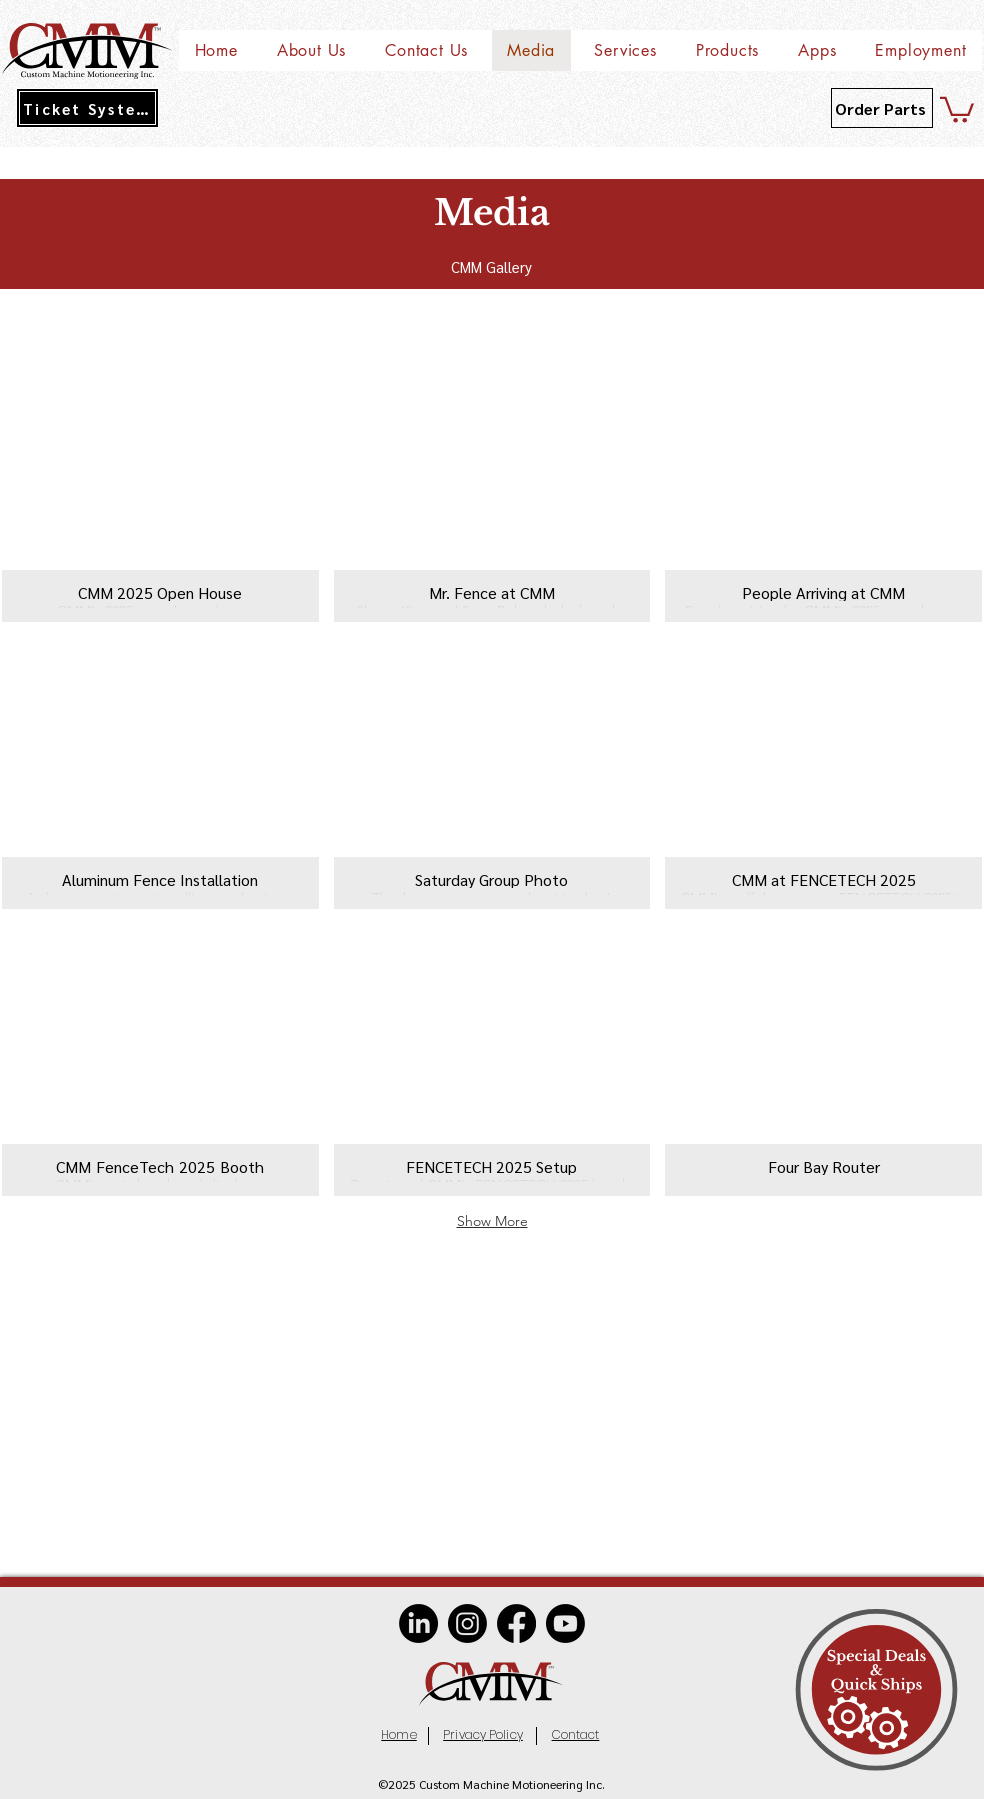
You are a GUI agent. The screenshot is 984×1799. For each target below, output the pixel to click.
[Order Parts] (882, 108)
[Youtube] (565, 1623)
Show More (492, 1221)
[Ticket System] (87, 108)
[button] (311, 50)
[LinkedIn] (418, 1623)
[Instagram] (467, 1623)
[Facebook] (516, 1623)
